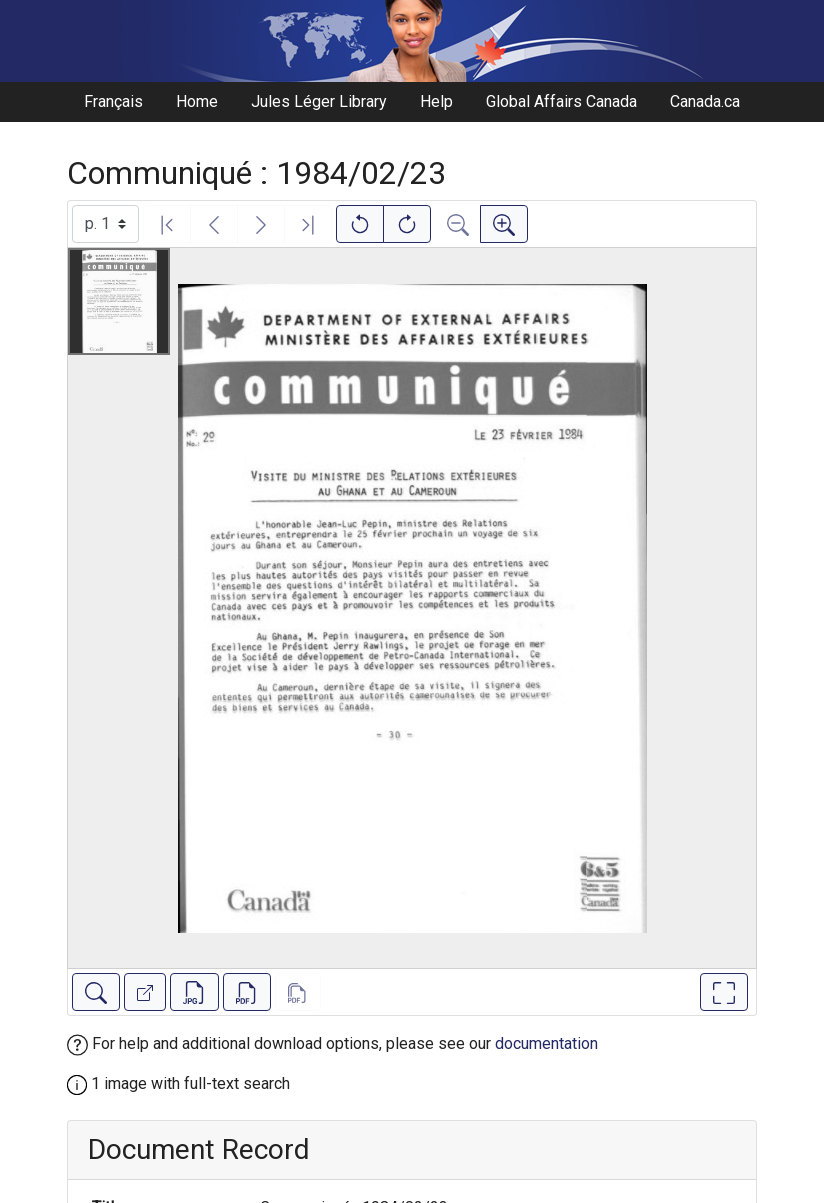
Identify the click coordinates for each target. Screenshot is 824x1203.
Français (113, 101)
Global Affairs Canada (561, 101)
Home (197, 101)
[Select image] (105, 224)
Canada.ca (705, 101)
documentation (546, 1043)
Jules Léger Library (319, 101)
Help (436, 101)
